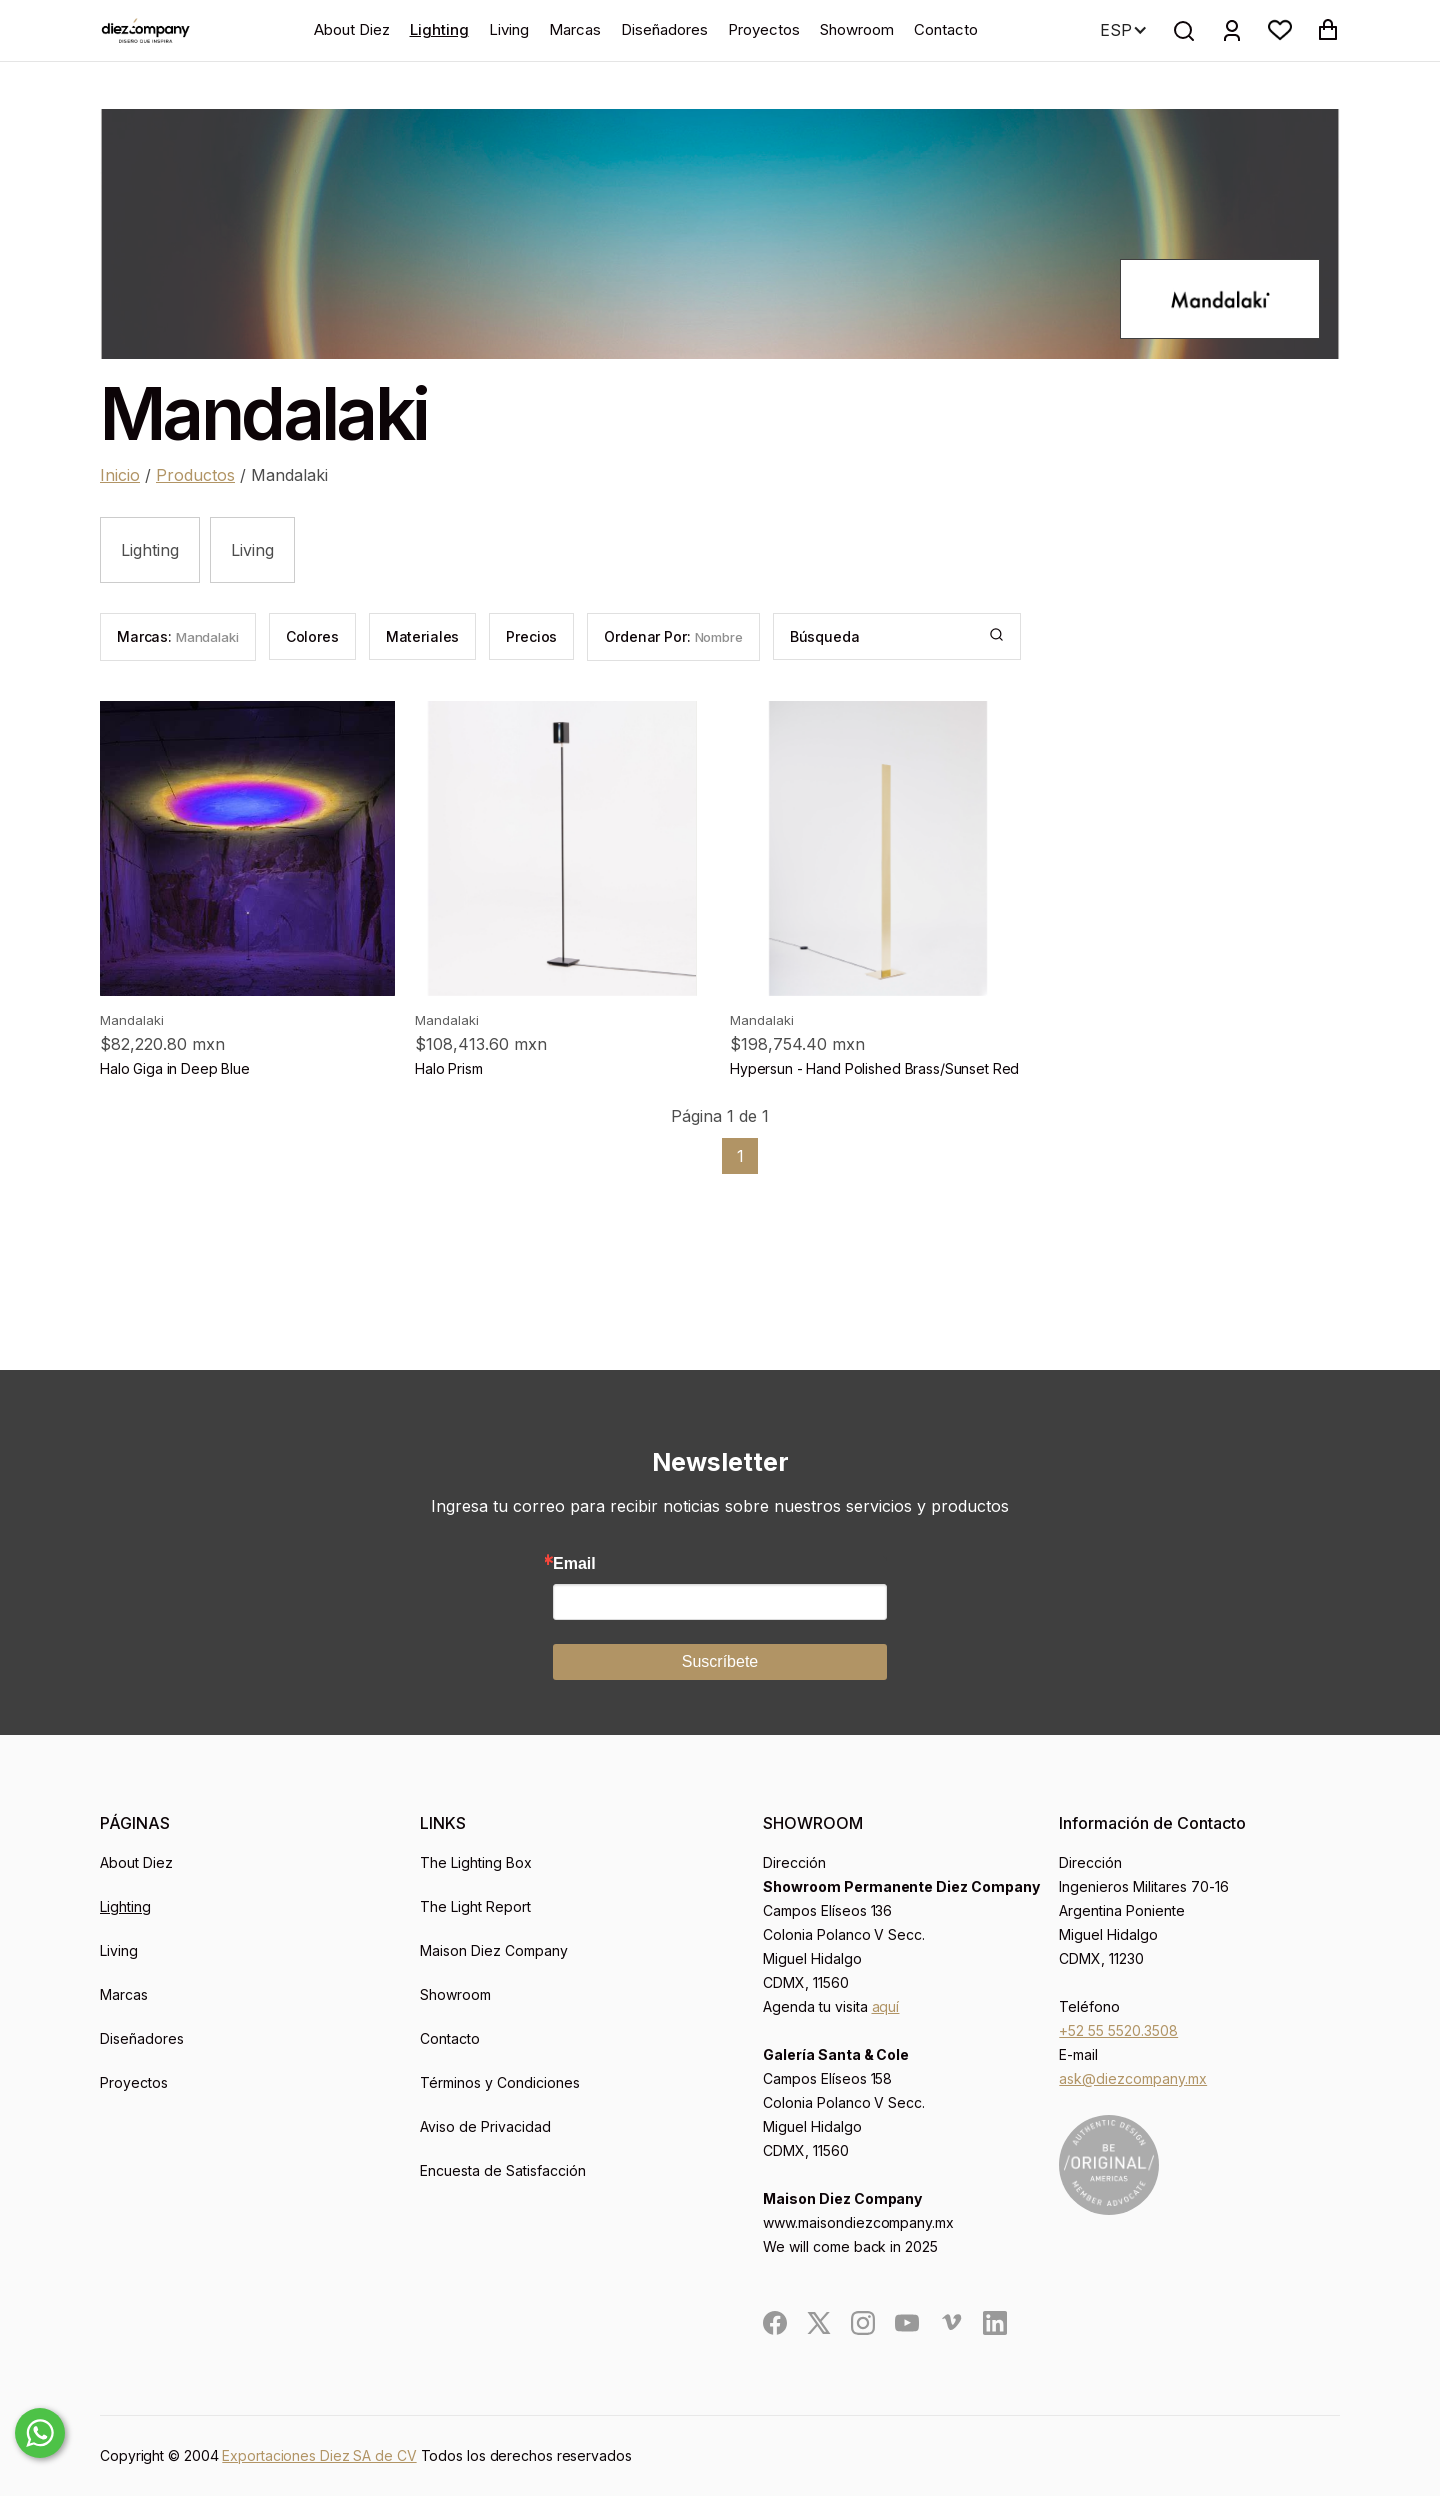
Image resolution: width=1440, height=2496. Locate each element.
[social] (775, 2323)
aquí (886, 2006)
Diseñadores (664, 29)
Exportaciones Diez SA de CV (319, 2455)
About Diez (352, 29)
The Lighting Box (476, 1862)
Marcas (575, 29)
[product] (247, 848)
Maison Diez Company (494, 1950)
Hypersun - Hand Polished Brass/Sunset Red (874, 1068)
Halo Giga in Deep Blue (175, 1068)
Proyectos (764, 29)
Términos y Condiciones (500, 2082)
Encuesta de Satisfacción (503, 2170)
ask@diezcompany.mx (1133, 2078)
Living (509, 29)
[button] (1280, 30)
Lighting (439, 29)
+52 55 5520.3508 (1118, 2030)
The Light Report (475, 1906)
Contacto (946, 29)
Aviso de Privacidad (485, 2126)
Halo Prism (449, 1068)
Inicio (120, 475)
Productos (195, 475)
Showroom (857, 29)
